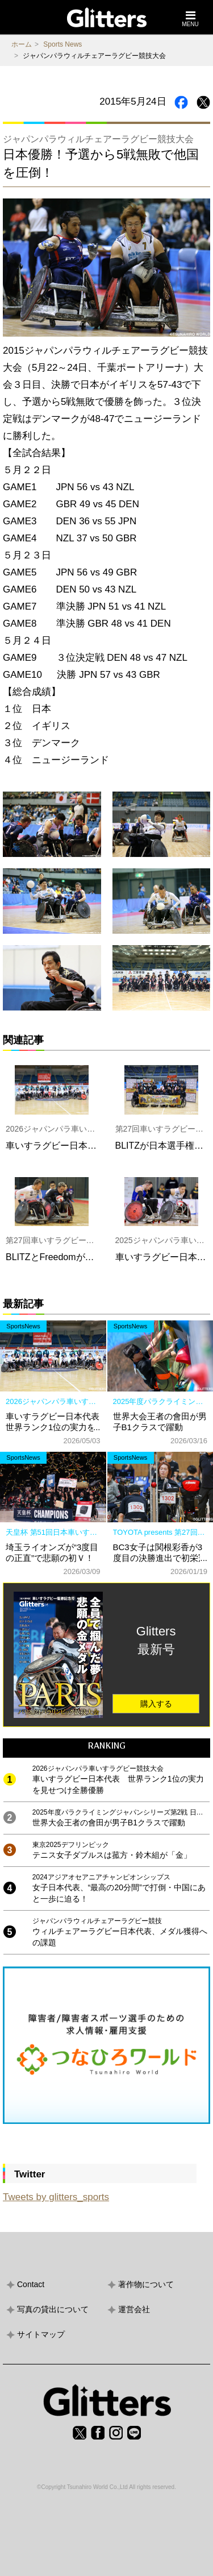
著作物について (146, 2284)
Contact (30, 2284)
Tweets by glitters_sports (56, 2197)
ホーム (21, 44)
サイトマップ (41, 2334)
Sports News (62, 44)
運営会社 (134, 2309)
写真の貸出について (53, 2309)
